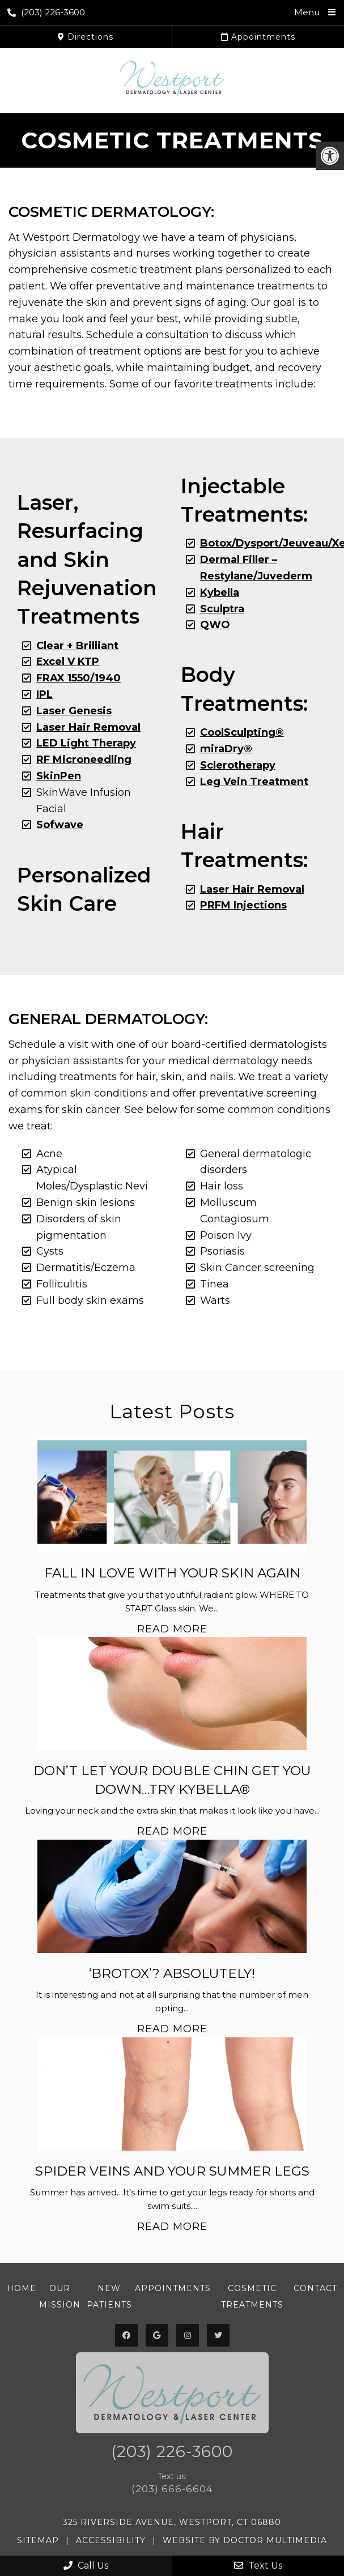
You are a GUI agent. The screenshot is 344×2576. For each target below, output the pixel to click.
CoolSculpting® (242, 732)
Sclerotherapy (237, 765)
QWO (215, 625)
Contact (315, 2288)
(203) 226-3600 (46, 12)
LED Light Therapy (86, 743)
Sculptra (222, 609)
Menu (307, 12)
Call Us (85, 2565)
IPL (44, 694)
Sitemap (38, 2540)
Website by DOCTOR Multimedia (245, 2540)
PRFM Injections (243, 905)
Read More (172, 1629)
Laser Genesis (74, 711)
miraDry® (226, 749)
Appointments (258, 37)
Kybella (219, 592)
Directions (85, 37)
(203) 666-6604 (172, 2488)
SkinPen (58, 776)
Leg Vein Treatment (254, 781)
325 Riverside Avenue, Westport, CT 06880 (172, 2522)
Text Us (258, 2565)
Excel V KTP (67, 661)
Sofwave (59, 824)
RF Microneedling (83, 759)
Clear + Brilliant (77, 645)
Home (21, 2288)
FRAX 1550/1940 (78, 678)
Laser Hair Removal (252, 889)
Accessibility (111, 2540)
